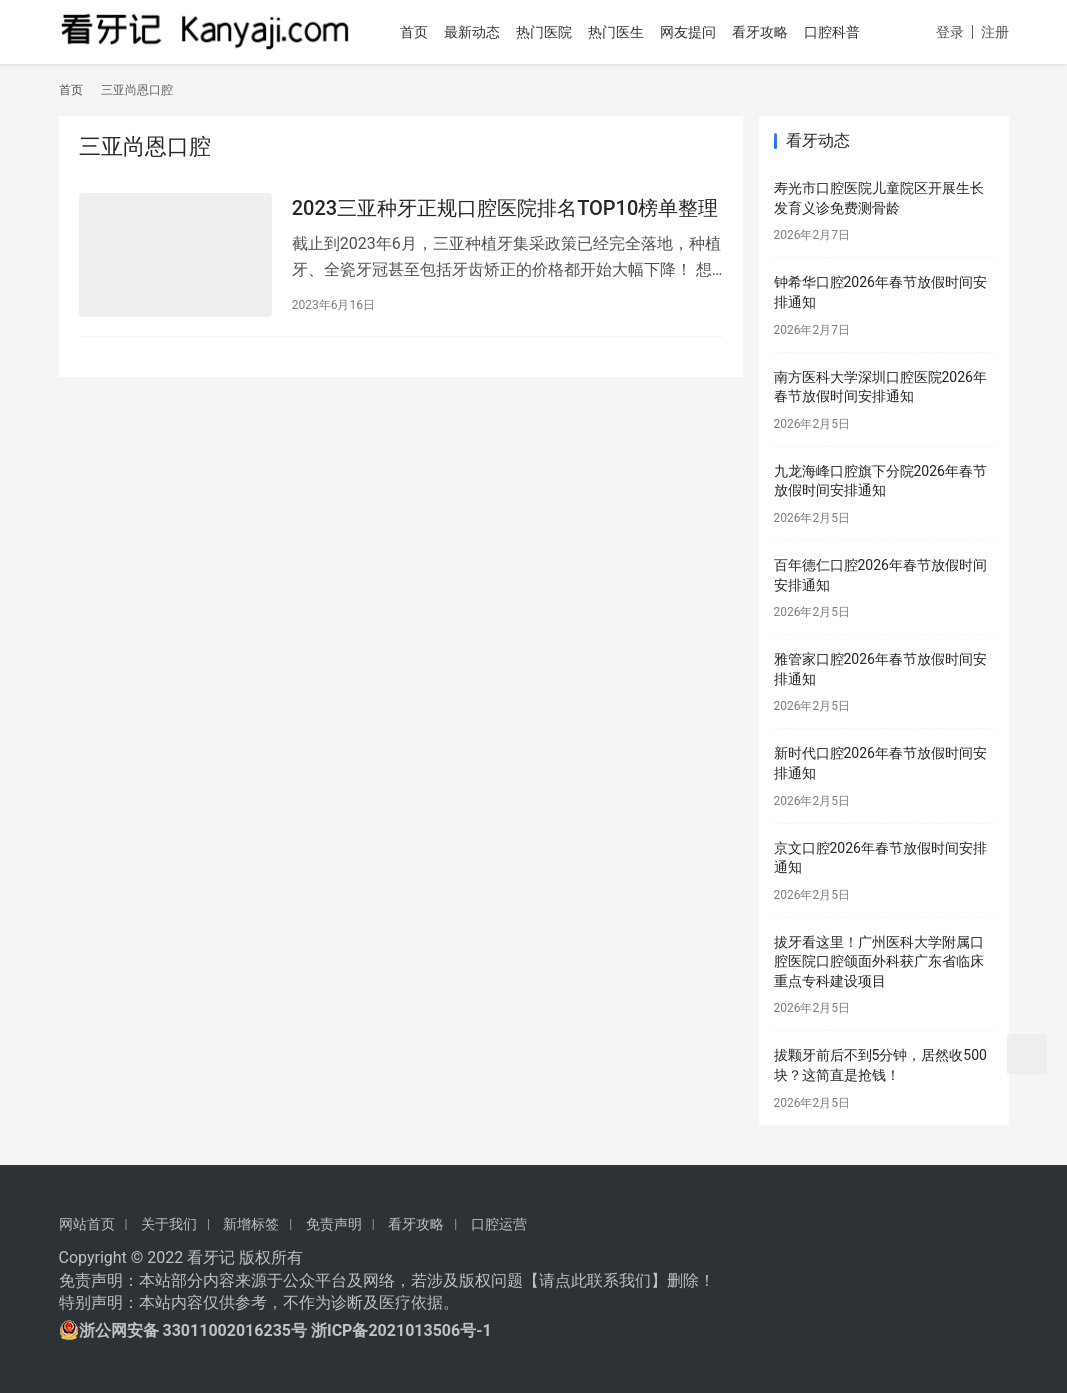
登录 (950, 32)
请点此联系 (579, 1280)
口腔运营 (499, 1224)
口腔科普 (839, 32)
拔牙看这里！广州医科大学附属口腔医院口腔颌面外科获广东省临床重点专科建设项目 (879, 961)
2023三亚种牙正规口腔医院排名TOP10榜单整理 (505, 208)
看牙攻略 (767, 32)
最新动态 (479, 32)
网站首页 (87, 1224)
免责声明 (334, 1224)
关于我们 (169, 1224)
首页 (421, 32)
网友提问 (695, 32)
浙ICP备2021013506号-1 (401, 1330)
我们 (635, 1280)
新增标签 (251, 1224)
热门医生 (623, 32)
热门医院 (551, 32)
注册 (995, 32)
